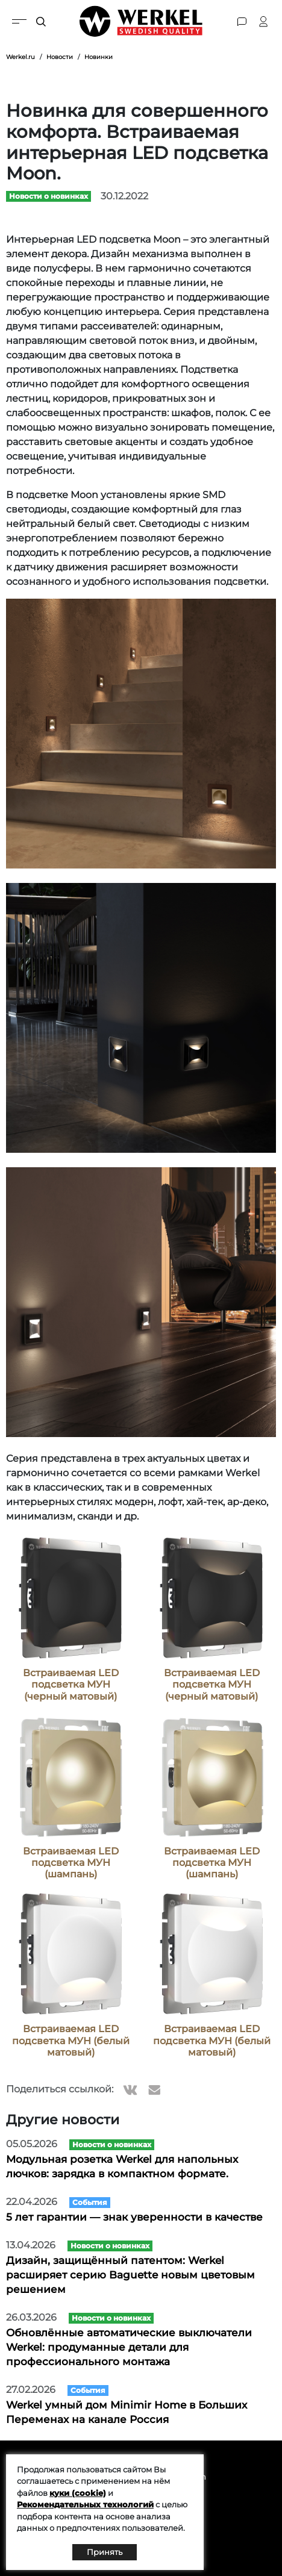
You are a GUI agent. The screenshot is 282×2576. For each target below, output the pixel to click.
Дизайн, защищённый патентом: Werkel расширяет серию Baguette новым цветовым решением (130, 2274)
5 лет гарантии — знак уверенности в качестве (134, 2217)
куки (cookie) (77, 2493)
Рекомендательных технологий (85, 2504)
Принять (104, 2552)
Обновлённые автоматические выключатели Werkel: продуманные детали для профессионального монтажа (129, 2347)
